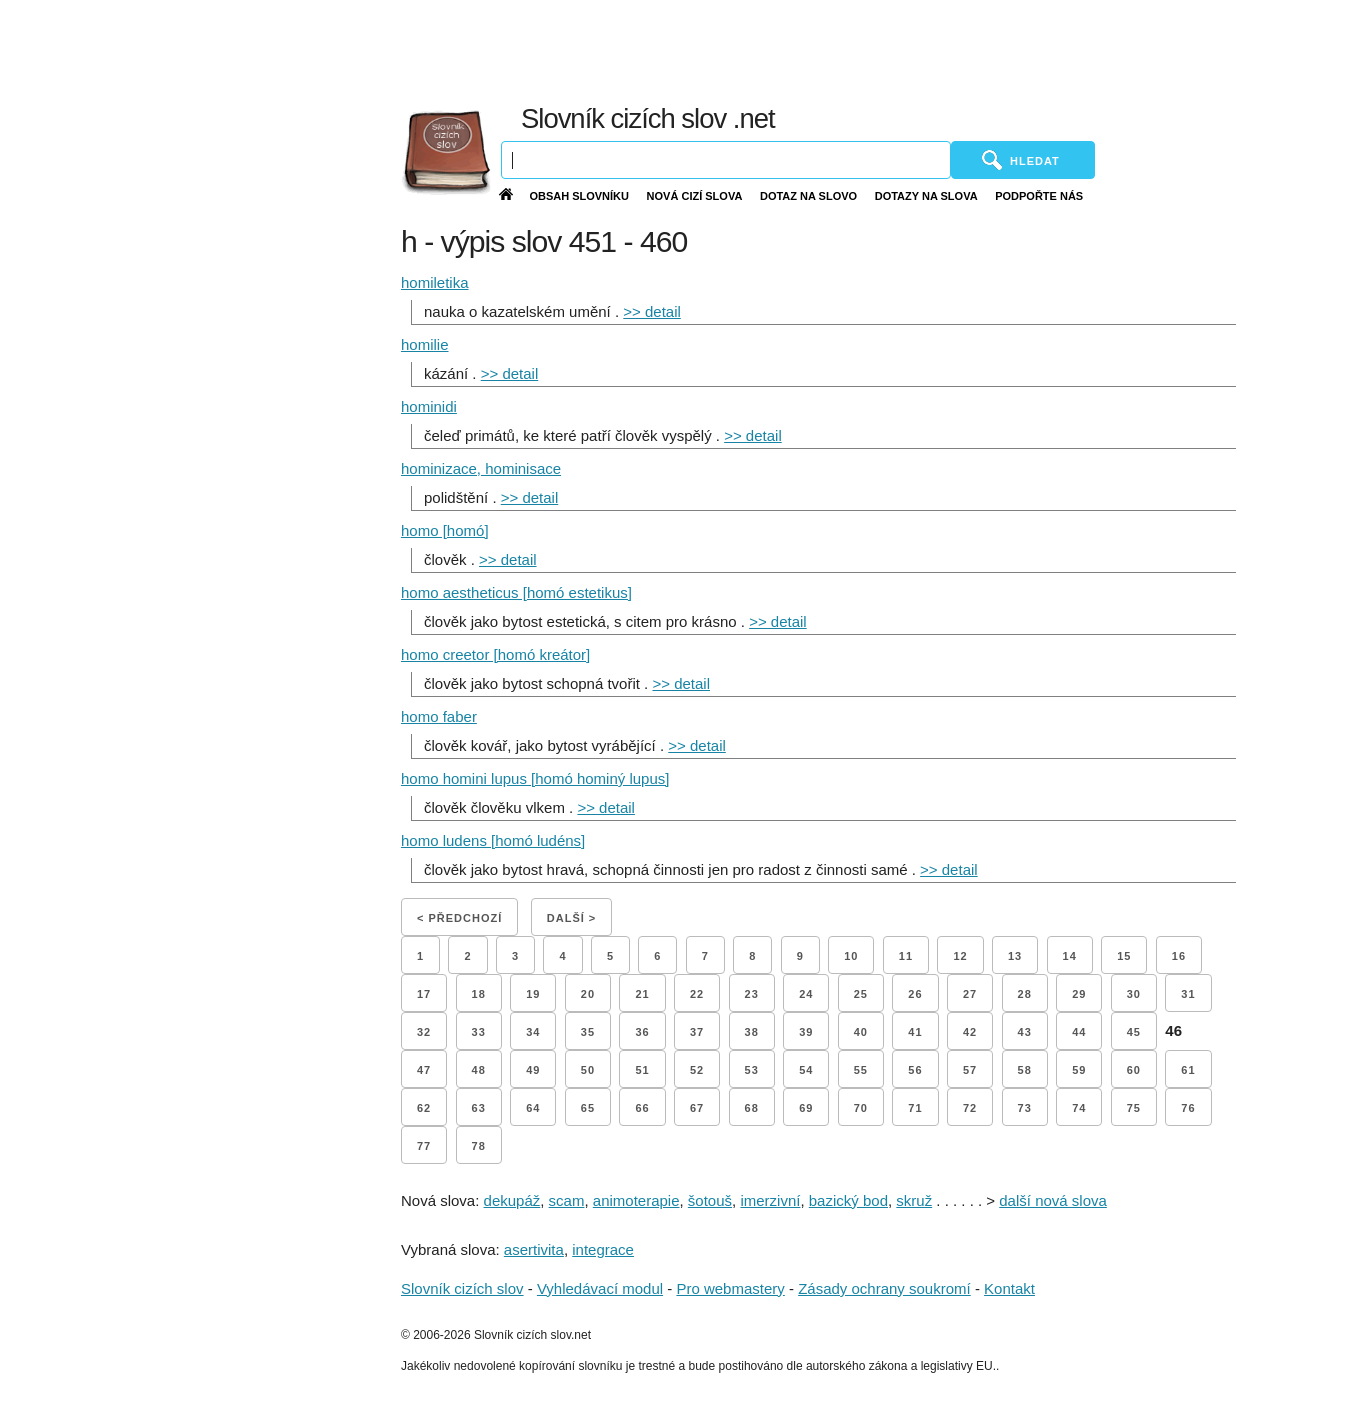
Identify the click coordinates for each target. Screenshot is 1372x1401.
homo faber (439, 716)
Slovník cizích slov (462, 1288)
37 (697, 1032)
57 (970, 1070)
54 (806, 1070)
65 (588, 1108)
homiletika (435, 282)
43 (1025, 1032)
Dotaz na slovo (808, 196)
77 (424, 1146)
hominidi (429, 406)
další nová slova (1053, 1200)
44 (1079, 1032)
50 (588, 1070)
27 (970, 994)
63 (479, 1108)
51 (642, 1070)
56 (915, 1070)
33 (479, 1032)
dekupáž (512, 1200)
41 (915, 1032)
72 (970, 1108)
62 (424, 1108)
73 (1025, 1108)
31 (1188, 994)
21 (642, 994)
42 (970, 1032)
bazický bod (848, 1200)
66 (642, 1108)
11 (906, 956)
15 (1124, 956)
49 (533, 1070)
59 (1079, 1070)
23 (752, 994)
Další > (571, 918)
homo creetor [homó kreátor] (495, 654)
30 (1134, 994)
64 (533, 1108)
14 (1070, 956)
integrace (603, 1249)
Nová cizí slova (695, 196)
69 (806, 1108)
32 (424, 1032)
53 (752, 1070)
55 (861, 1070)
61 (1188, 1070)
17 (424, 994)
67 (697, 1108)
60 (1134, 1070)
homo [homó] (445, 530)
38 (752, 1032)
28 (1025, 994)
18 (479, 994)
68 (752, 1108)
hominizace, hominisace (481, 468)
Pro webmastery (730, 1288)
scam (567, 1200)
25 (861, 994)
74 (1079, 1108)
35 (588, 1032)
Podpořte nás (1039, 196)
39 (806, 1032)
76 (1188, 1108)
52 (697, 1070)
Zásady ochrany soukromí (884, 1288)
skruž (914, 1200)
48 (479, 1070)
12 (960, 956)
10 (851, 956)
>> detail (652, 311)
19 (533, 994)
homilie (425, 344)
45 (1134, 1032)
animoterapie (636, 1200)
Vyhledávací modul (600, 1288)
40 (861, 1032)
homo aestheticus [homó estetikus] (516, 592)
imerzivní (770, 1200)
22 (697, 994)
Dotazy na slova (926, 196)
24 (806, 994)
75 (1134, 1108)
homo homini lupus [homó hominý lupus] (535, 778)
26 (915, 994)
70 (861, 1108)
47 (424, 1070)
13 (1015, 956)
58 (1025, 1070)
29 (1079, 994)
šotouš (710, 1200)
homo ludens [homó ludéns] (493, 840)
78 (479, 1146)
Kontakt (1009, 1288)
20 (588, 994)
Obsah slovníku (579, 196)
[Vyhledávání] (726, 160)
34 (533, 1032)
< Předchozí (459, 918)
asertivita (534, 1249)
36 (642, 1032)
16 (1179, 956)
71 (915, 1108)
